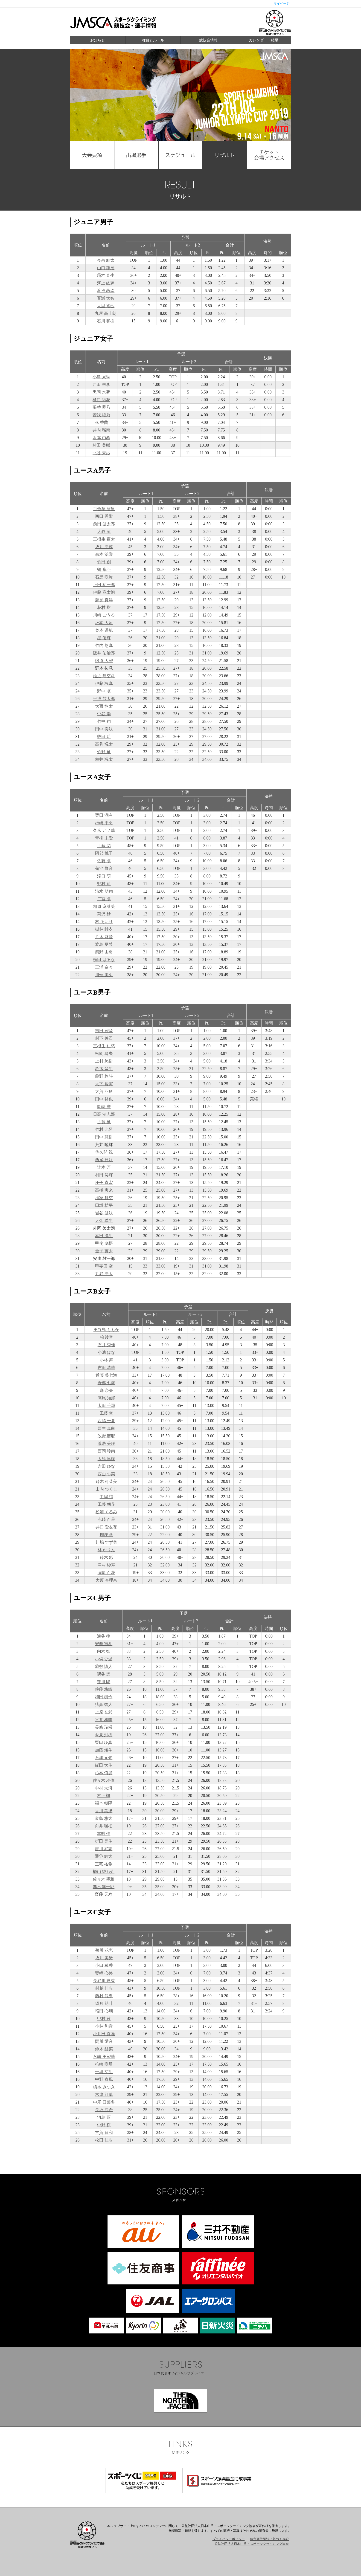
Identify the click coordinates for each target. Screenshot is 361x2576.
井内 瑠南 (101, 430)
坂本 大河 (104, 622)
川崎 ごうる (104, 615)
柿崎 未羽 (104, 823)
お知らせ (97, 40)
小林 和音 (104, 2026)
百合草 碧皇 (104, 509)
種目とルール (153, 40)
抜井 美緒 (104, 1958)
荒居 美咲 (106, 1443)
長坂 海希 (104, 2109)
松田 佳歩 (104, 2140)
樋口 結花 (101, 399)
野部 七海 (106, 1383)
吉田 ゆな (106, 1466)
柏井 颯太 (104, 759)
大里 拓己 (106, 306)
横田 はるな (104, 959)
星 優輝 (104, 638)
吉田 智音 (104, 1030)
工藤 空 (106, 1413)
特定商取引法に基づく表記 (269, 2539)
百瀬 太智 (106, 298)
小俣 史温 (104, 1659)
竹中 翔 (104, 721)
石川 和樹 (106, 321)
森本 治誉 (104, 554)
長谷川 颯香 (104, 1980)
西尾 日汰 (104, 1160)
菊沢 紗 (104, 914)
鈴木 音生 (104, 1068)
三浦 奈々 (104, 967)
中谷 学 (104, 714)
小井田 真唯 (104, 2034)
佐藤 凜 (104, 861)
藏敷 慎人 (104, 1666)
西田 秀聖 (104, 516)
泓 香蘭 (101, 422)
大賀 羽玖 (104, 1091)
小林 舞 (106, 1360)
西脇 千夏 (106, 1420)
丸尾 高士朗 (106, 313)
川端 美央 (104, 975)
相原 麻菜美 (104, 906)
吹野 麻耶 (106, 1436)
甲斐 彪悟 (104, 1243)
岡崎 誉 (104, 1106)
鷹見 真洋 (104, 600)
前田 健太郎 (104, 524)
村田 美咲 (101, 445)
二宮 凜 (104, 899)
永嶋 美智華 (104, 2056)
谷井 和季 (104, 1719)
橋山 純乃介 (104, 1871)
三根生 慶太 (104, 539)
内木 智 (104, 1651)
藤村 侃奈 (104, 1996)
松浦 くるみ (106, 1512)
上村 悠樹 (104, 1061)
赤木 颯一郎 (104, 1886)
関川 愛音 (104, 2041)
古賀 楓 (104, 1122)
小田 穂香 (104, 1965)
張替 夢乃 (101, 407)
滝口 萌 (104, 876)
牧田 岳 (104, 736)
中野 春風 (104, 2079)
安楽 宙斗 (104, 1643)
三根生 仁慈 (104, 1046)
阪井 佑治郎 (104, 653)
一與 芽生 (104, 2071)
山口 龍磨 (106, 268)
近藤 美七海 (106, 1375)
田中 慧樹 (104, 1137)
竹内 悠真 (104, 645)
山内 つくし (106, 1489)
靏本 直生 (106, 275)
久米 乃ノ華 (104, 830)
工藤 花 (104, 845)
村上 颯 (104, 1795)
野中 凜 (104, 691)
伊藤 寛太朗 (104, 592)
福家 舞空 (104, 1197)
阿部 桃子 (104, 853)
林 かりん (106, 1550)
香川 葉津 (104, 1811)
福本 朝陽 (104, 1803)
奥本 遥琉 (104, 630)
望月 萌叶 (104, 2003)
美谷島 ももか (106, 1329)
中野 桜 (104, 2125)
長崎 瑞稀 (104, 1727)
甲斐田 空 (104, 1266)
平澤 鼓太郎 (104, 698)
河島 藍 (104, 2117)
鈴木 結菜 (104, 2049)
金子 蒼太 (104, 1251)
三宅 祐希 (104, 1864)
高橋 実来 (104, 1190)
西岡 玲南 (106, 1451)
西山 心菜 (106, 1474)
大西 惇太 (104, 706)
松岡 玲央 (104, 1053)
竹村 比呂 (104, 1129)
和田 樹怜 (104, 1697)
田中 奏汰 (104, 729)
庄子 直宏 (104, 1182)
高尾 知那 (106, 1398)
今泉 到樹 (104, 1735)
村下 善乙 (104, 1038)
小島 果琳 (101, 377)
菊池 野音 (104, 868)
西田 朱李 (101, 384)
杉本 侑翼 (104, 1773)
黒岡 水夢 (101, 392)
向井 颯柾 (104, 1826)
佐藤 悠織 (104, 1689)
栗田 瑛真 (104, 1742)
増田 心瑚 (104, 2011)
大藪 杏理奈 (106, 1580)
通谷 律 (104, 1636)
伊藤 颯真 (104, 683)
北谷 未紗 (101, 453)
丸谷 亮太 (104, 1273)
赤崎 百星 (106, 1519)
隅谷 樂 (104, 1674)
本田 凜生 (104, 1235)
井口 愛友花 (106, 1527)
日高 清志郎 (104, 1114)
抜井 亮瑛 (104, 546)
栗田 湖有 (104, 815)
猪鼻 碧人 (104, 1704)
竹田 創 (104, 562)
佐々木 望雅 (104, 1879)
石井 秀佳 (106, 1345)
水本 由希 (101, 437)
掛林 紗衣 (104, 929)
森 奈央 (106, 1390)
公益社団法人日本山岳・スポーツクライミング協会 (252, 2544)
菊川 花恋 (104, 1950)
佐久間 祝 (104, 1152)
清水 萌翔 (104, 891)
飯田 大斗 (104, 1765)
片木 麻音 (104, 937)
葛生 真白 (106, 1428)
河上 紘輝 (106, 283)
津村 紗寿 (106, 1565)
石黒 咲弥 (104, 577)
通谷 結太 (104, 1856)
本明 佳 (104, 1833)
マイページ (282, 3)
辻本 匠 (104, 1167)
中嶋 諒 (106, 1496)
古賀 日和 (104, 2132)
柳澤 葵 (106, 1534)
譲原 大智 (104, 660)
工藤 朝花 (106, 1504)
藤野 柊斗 (104, 1076)
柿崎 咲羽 (104, 2064)
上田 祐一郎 (104, 584)
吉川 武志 (104, 1849)
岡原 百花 (106, 1572)
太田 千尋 (106, 1405)
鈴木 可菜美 (106, 1481)
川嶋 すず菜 (106, 1542)
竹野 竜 (104, 752)
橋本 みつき (104, 2087)
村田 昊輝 (104, 1175)
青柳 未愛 (104, 838)
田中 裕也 (104, 1099)
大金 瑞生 (104, 1220)
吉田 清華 (106, 1367)
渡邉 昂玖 (106, 290)
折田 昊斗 (104, 1841)
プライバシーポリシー (229, 2539)
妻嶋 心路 (104, 1973)
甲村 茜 (104, 2018)
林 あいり (104, 921)
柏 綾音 (106, 1337)
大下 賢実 (104, 1084)
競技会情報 (208, 40)
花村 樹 (104, 607)
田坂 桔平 (104, 1205)
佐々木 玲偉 (104, 1780)
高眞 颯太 (104, 744)
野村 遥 (104, 883)
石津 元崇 (104, 1757)
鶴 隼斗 (104, 569)
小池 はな (106, 1352)
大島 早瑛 (106, 1458)
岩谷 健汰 (104, 1213)
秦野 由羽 (104, 952)
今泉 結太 (106, 260)
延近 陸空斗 (104, 676)
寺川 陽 (104, 1681)
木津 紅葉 (104, 2094)
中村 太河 (104, 1788)
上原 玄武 (104, 1712)
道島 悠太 (104, 1818)
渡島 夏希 (104, 944)
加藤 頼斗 (104, 1750)
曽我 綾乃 (101, 415)
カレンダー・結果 (263, 40)
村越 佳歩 (104, 1988)
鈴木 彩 (106, 1557)
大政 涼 (104, 531)
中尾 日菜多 (104, 2102)
